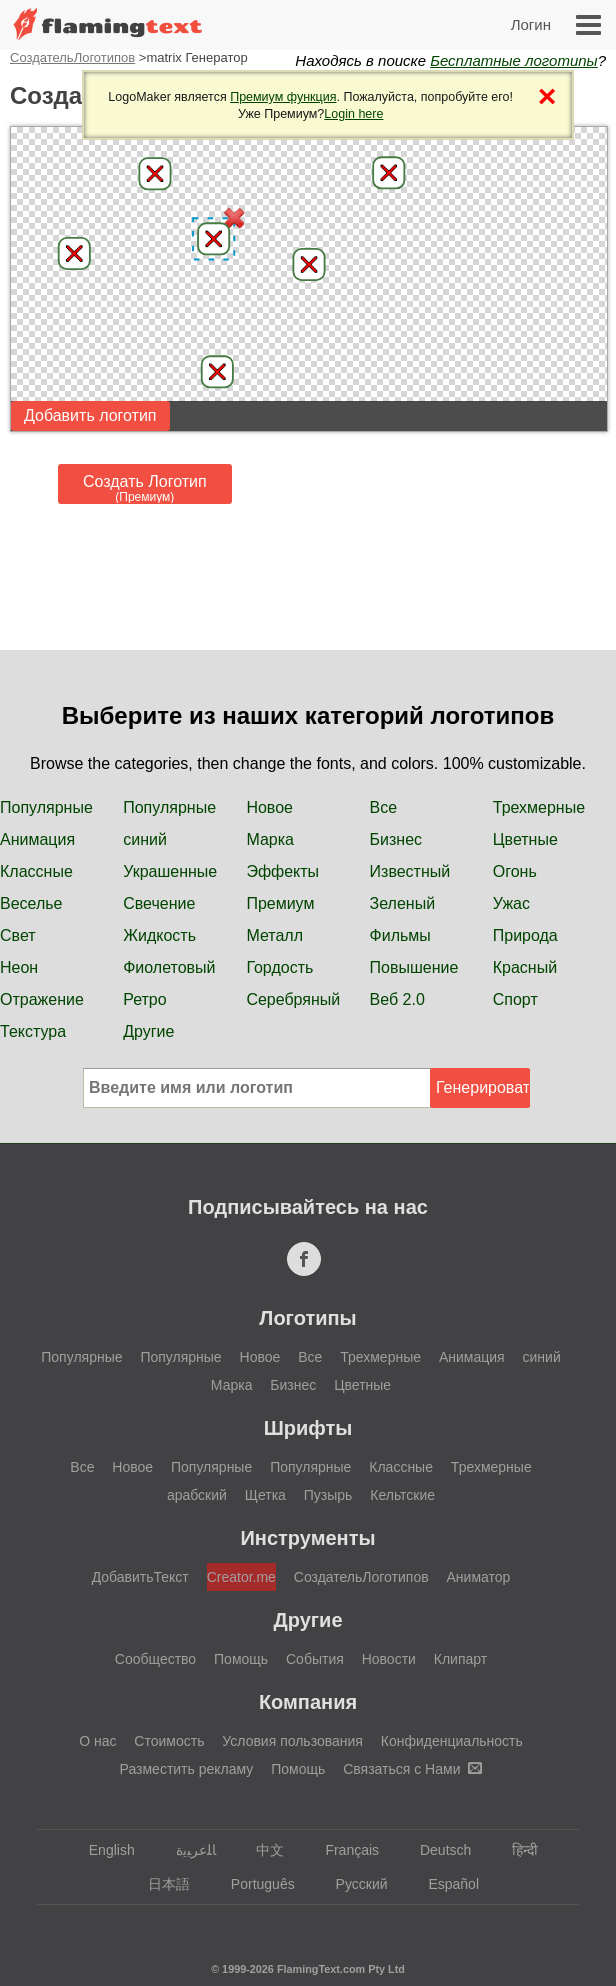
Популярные (46, 807)
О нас (97, 1741)
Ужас (511, 903)
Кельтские (402, 1495)
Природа (525, 935)
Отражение (42, 999)
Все (384, 807)
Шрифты (308, 1428)
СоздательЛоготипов (72, 57)
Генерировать (483, 1087)
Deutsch (436, 1850)
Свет (18, 935)
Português (253, 1884)
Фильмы (400, 935)
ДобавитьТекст (140, 1577)
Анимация (37, 839)
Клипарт (460, 1659)
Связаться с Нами (412, 1769)
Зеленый (403, 903)
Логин (531, 24)
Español (444, 1884)
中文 (260, 1850)
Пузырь (328, 1495)
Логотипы (307, 1318)
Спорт (515, 999)
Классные (36, 871)
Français (342, 1850)
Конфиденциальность (452, 1741)
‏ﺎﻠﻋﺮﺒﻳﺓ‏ (186, 1850)
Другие (148, 1031)
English (102, 1850)
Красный (525, 967)
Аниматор (479, 1577)
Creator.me (241, 1577)
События (315, 1659)
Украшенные (170, 871)
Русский (352, 1884)
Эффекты (282, 871)
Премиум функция (283, 97)
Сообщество (155, 1659)
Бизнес (396, 839)
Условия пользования (292, 1741)
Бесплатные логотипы (513, 60)
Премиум (280, 903)
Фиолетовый (169, 967)
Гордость (279, 967)
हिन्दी (515, 1850)
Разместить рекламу (187, 1769)
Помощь (241, 1659)
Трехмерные (539, 807)
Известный (410, 871)
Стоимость (169, 1741)
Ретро (144, 999)
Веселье (31, 903)
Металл (274, 935)
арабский (197, 1495)
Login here (353, 114)
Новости (389, 1659)
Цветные (525, 839)
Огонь (515, 871)
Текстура (33, 1031)
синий (145, 839)
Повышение (414, 967)
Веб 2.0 (397, 999)
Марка (270, 839)
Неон (19, 967)
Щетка (265, 1495)
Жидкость (159, 935)
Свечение (159, 903)
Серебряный (293, 999)
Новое (269, 807)
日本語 (159, 1884)
